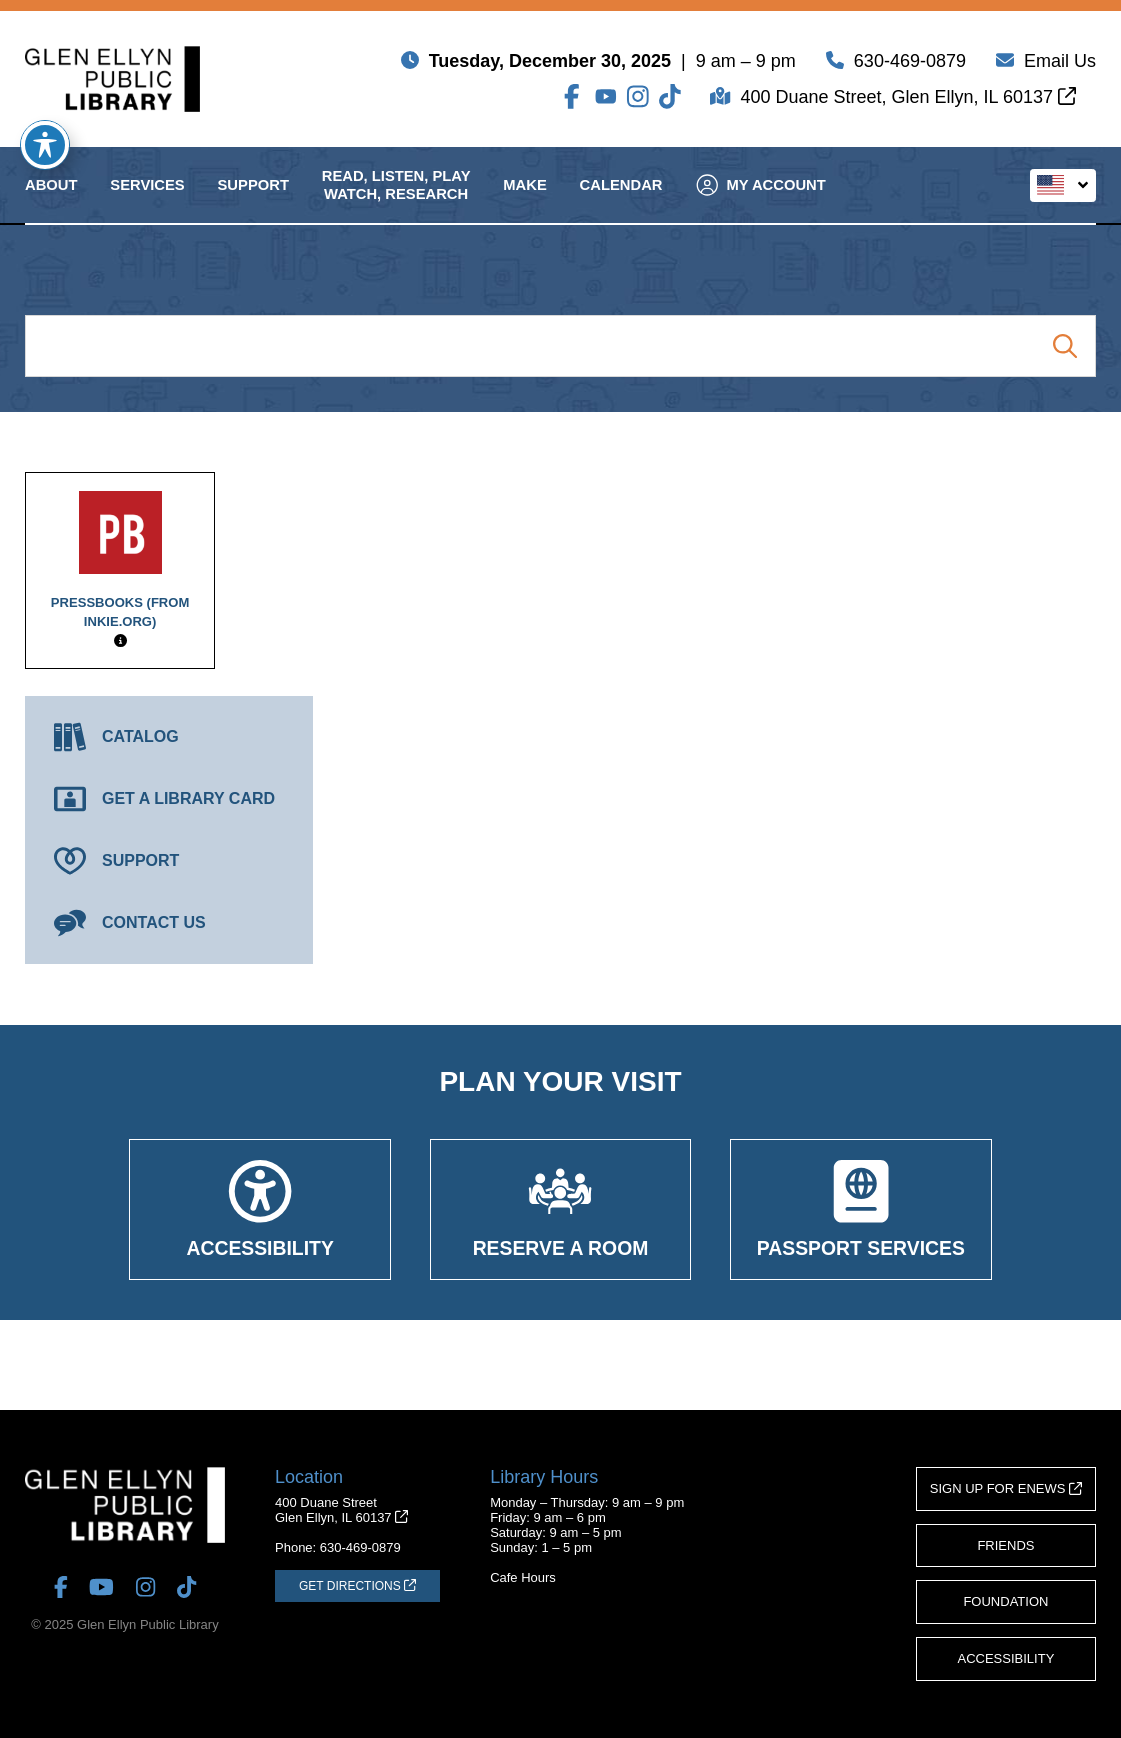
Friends (1005, 1545)
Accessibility (1006, 1658)
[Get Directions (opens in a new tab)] (357, 1586)
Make (524, 202)
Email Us (1060, 65)
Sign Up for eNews (1006, 1488)
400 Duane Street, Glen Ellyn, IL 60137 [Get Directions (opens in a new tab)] (908, 101)
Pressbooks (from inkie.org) (120, 560)
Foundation (1005, 1601)
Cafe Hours (523, 1577)
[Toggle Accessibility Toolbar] (45, 145)
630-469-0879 (910, 65)
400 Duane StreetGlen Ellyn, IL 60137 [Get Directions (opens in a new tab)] (341, 1510)
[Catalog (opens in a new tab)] (169, 737)
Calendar (621, 202)
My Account (761, 202)
